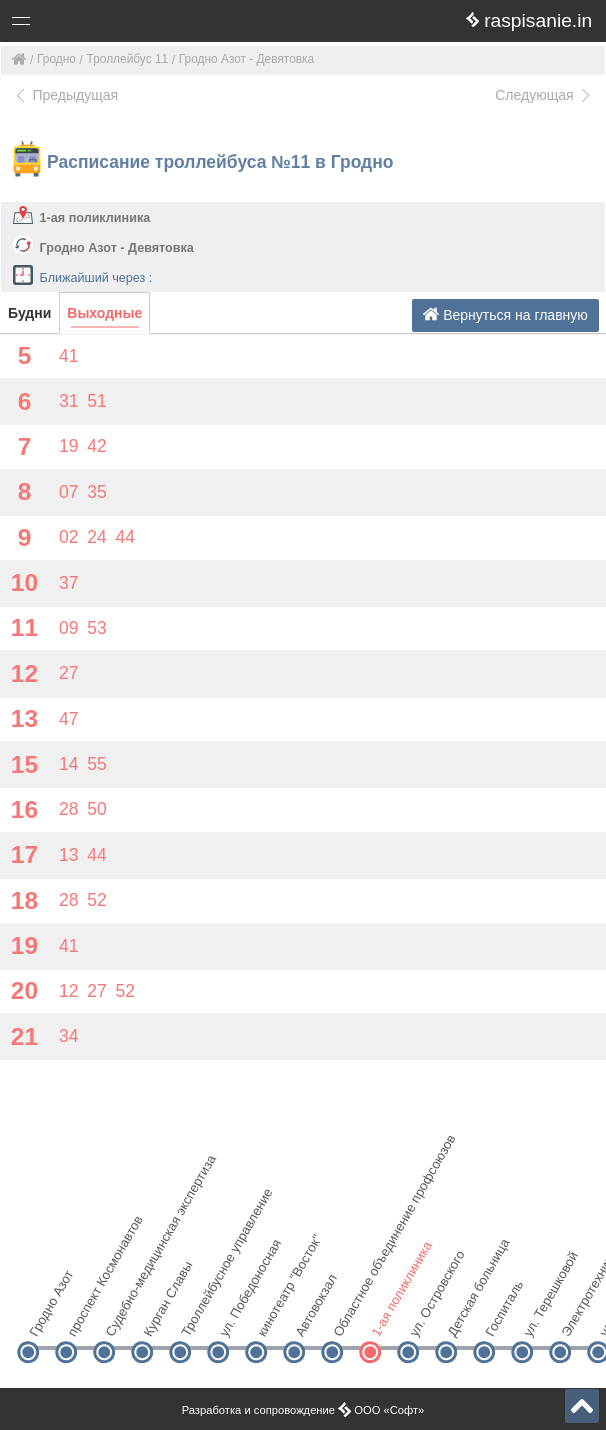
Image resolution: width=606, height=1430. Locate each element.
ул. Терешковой (538, 1317)
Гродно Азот (44, 1317)
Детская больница (462, 1317)
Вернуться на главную (505, 314)
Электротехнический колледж (576, 1317)
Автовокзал (310, 1317)
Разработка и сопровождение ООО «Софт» (303, 1410)
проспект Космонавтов (82, 1317)
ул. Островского (424, 1317)
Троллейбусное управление (196, 1317)
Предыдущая (65, 95)
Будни (29, 313)
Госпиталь (500, 1317)
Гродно (56, 59)
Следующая (544, 95)
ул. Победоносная (234, 1317)
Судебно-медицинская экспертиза (120, 1317)
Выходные (104, 313)
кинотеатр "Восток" (272, 1317)
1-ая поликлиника (95, 218)
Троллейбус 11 (128, 59)
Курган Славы (158, 1317)
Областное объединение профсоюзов (348, 1317)
